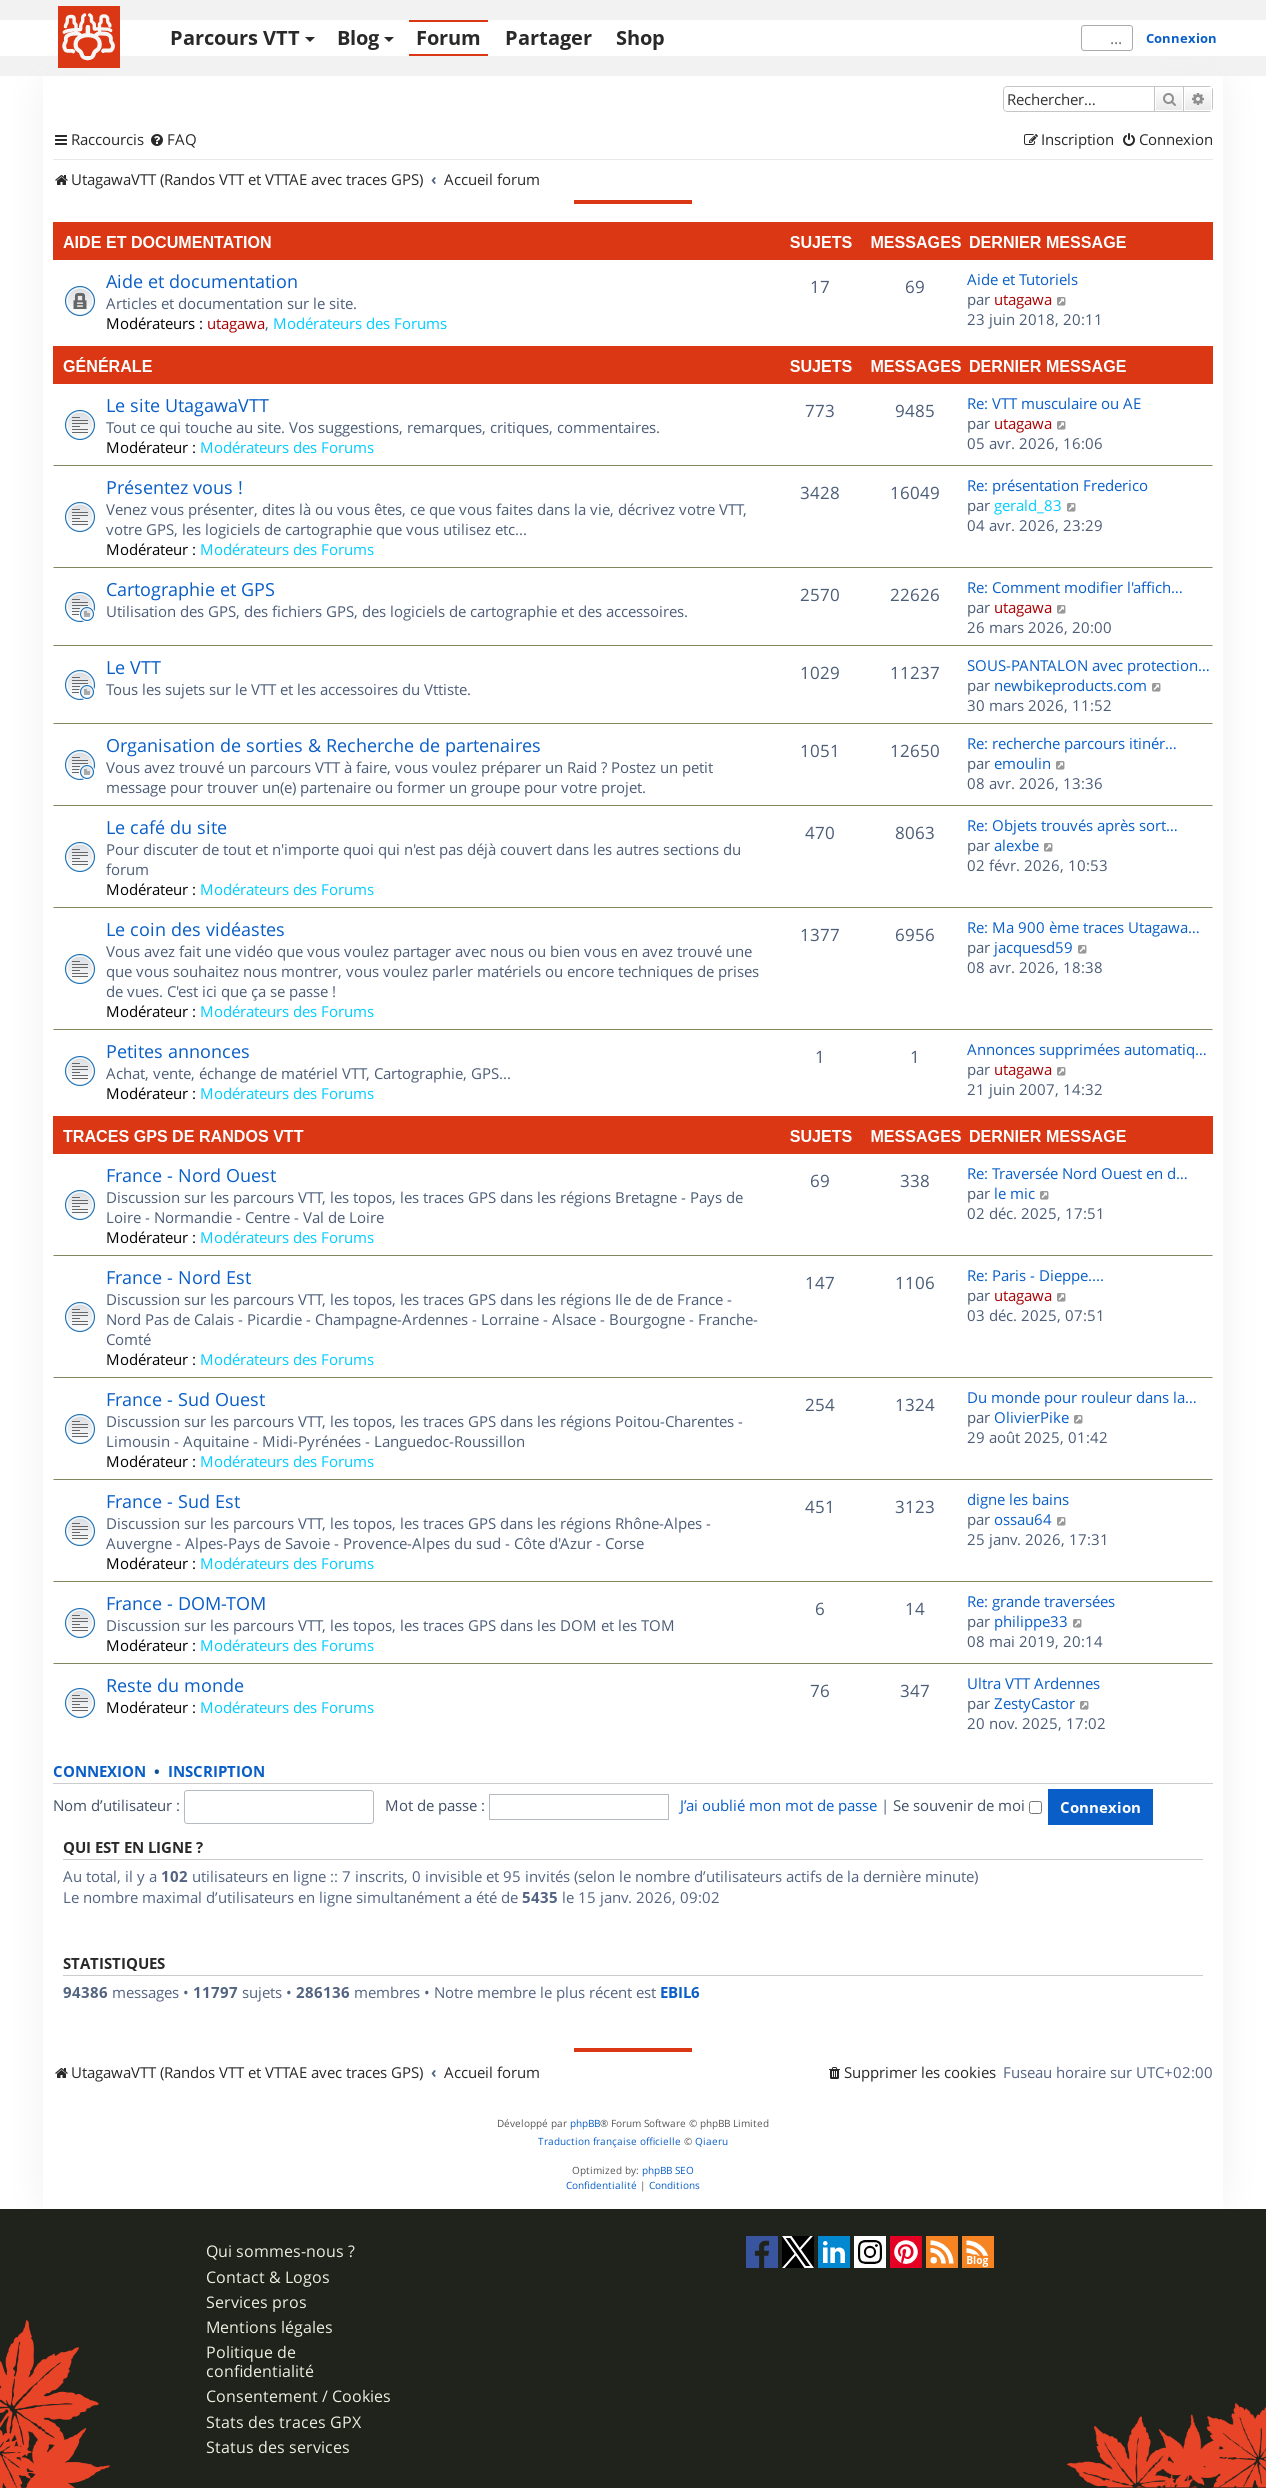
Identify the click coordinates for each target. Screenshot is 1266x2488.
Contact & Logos (268, 2277)
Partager (548, 37)
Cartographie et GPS (190, 589)
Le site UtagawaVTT (187, 405)
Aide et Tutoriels (1022, 279)
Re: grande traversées (1041, 1601)
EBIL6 (680, 1993)
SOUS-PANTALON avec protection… (1088, 665)
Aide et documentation (167, 242)
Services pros (256, 2302)
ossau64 (1023, 1519)
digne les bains (1018, 1499)
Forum (448, 37)
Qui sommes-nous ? (280, 2251)
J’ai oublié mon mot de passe (778, 1805)
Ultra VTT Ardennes (1033, 1683)
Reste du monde (175, 1685)
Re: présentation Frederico (1057, 485)
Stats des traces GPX (283, 2422)
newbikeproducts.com (1070, 685)
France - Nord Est (178, 1277)
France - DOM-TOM (186, 1603)
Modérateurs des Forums (360, 323)
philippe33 (1031, 1621)
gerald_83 (1028, 505)
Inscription (216, 1771)
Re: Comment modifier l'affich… (1075, 587)
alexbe (1016, 845)
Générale (107, 366)
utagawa (236, 323)
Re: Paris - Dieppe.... (1035, 1275)
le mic (1014, 1193)
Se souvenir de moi (967, 1805)
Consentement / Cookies (298, 2396)
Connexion (1181, 38)
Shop (640, 37)
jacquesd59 (1033, 947)
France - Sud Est (173, 1501)
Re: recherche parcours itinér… (1072, 743)
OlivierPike (1031, 1417)
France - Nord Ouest (191, 1175)
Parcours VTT (235, 37)
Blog (358, 37)
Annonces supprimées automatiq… (1087, 1049)
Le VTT (133, 667)
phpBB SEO (668, 2170)
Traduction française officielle (609, 2141)
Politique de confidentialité (260, 2362)
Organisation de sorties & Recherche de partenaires (323, 745)
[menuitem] (173, 140)
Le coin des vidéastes (195, 929)
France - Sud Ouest (185, 1399)
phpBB (585, 2123)
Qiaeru (711, 2141)
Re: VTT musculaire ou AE (1054, 403)
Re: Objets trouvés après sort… (1072, 825)
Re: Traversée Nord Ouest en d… (1077, 1173)
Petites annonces (178, 1051)
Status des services (278, 2447)
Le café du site (166, 827)
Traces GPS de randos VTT (183, 1136)
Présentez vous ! (174, 487)
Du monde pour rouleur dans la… (1082, 1397)
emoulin (1022, 763)
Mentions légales (269, 2327)
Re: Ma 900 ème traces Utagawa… (1083, 927)
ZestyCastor (1034, 1703)
